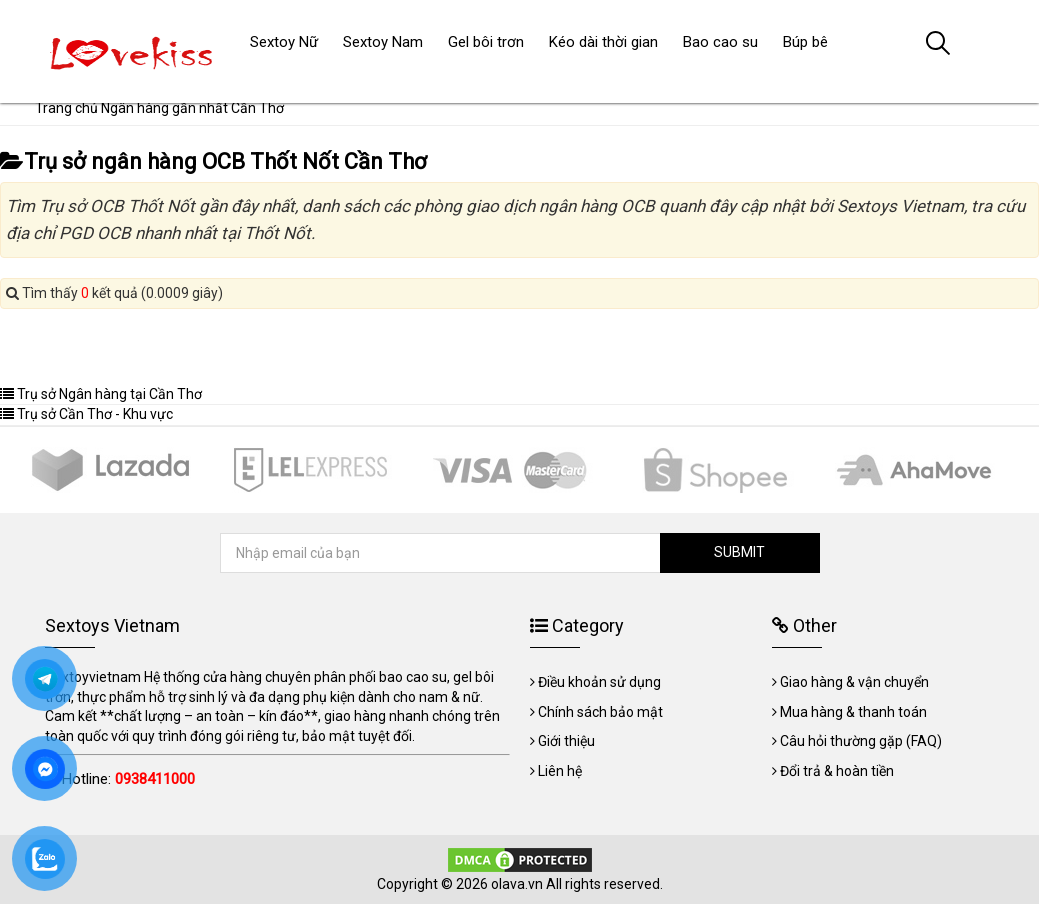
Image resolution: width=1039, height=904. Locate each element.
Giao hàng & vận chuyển (854, 682)
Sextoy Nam (383, 42)
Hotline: (128, 779)
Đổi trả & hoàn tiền (837, 771)
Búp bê (805, 42)
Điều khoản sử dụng (599, 682)
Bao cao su (720, 42)
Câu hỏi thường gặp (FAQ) (861, 741)
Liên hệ (560, 771)
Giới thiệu (566, 741)
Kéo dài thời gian (603, 42)
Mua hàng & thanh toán (853, 712)
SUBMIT (739, 552)
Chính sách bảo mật (600, 712)
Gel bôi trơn (486, 42)
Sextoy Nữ (284, 42)
